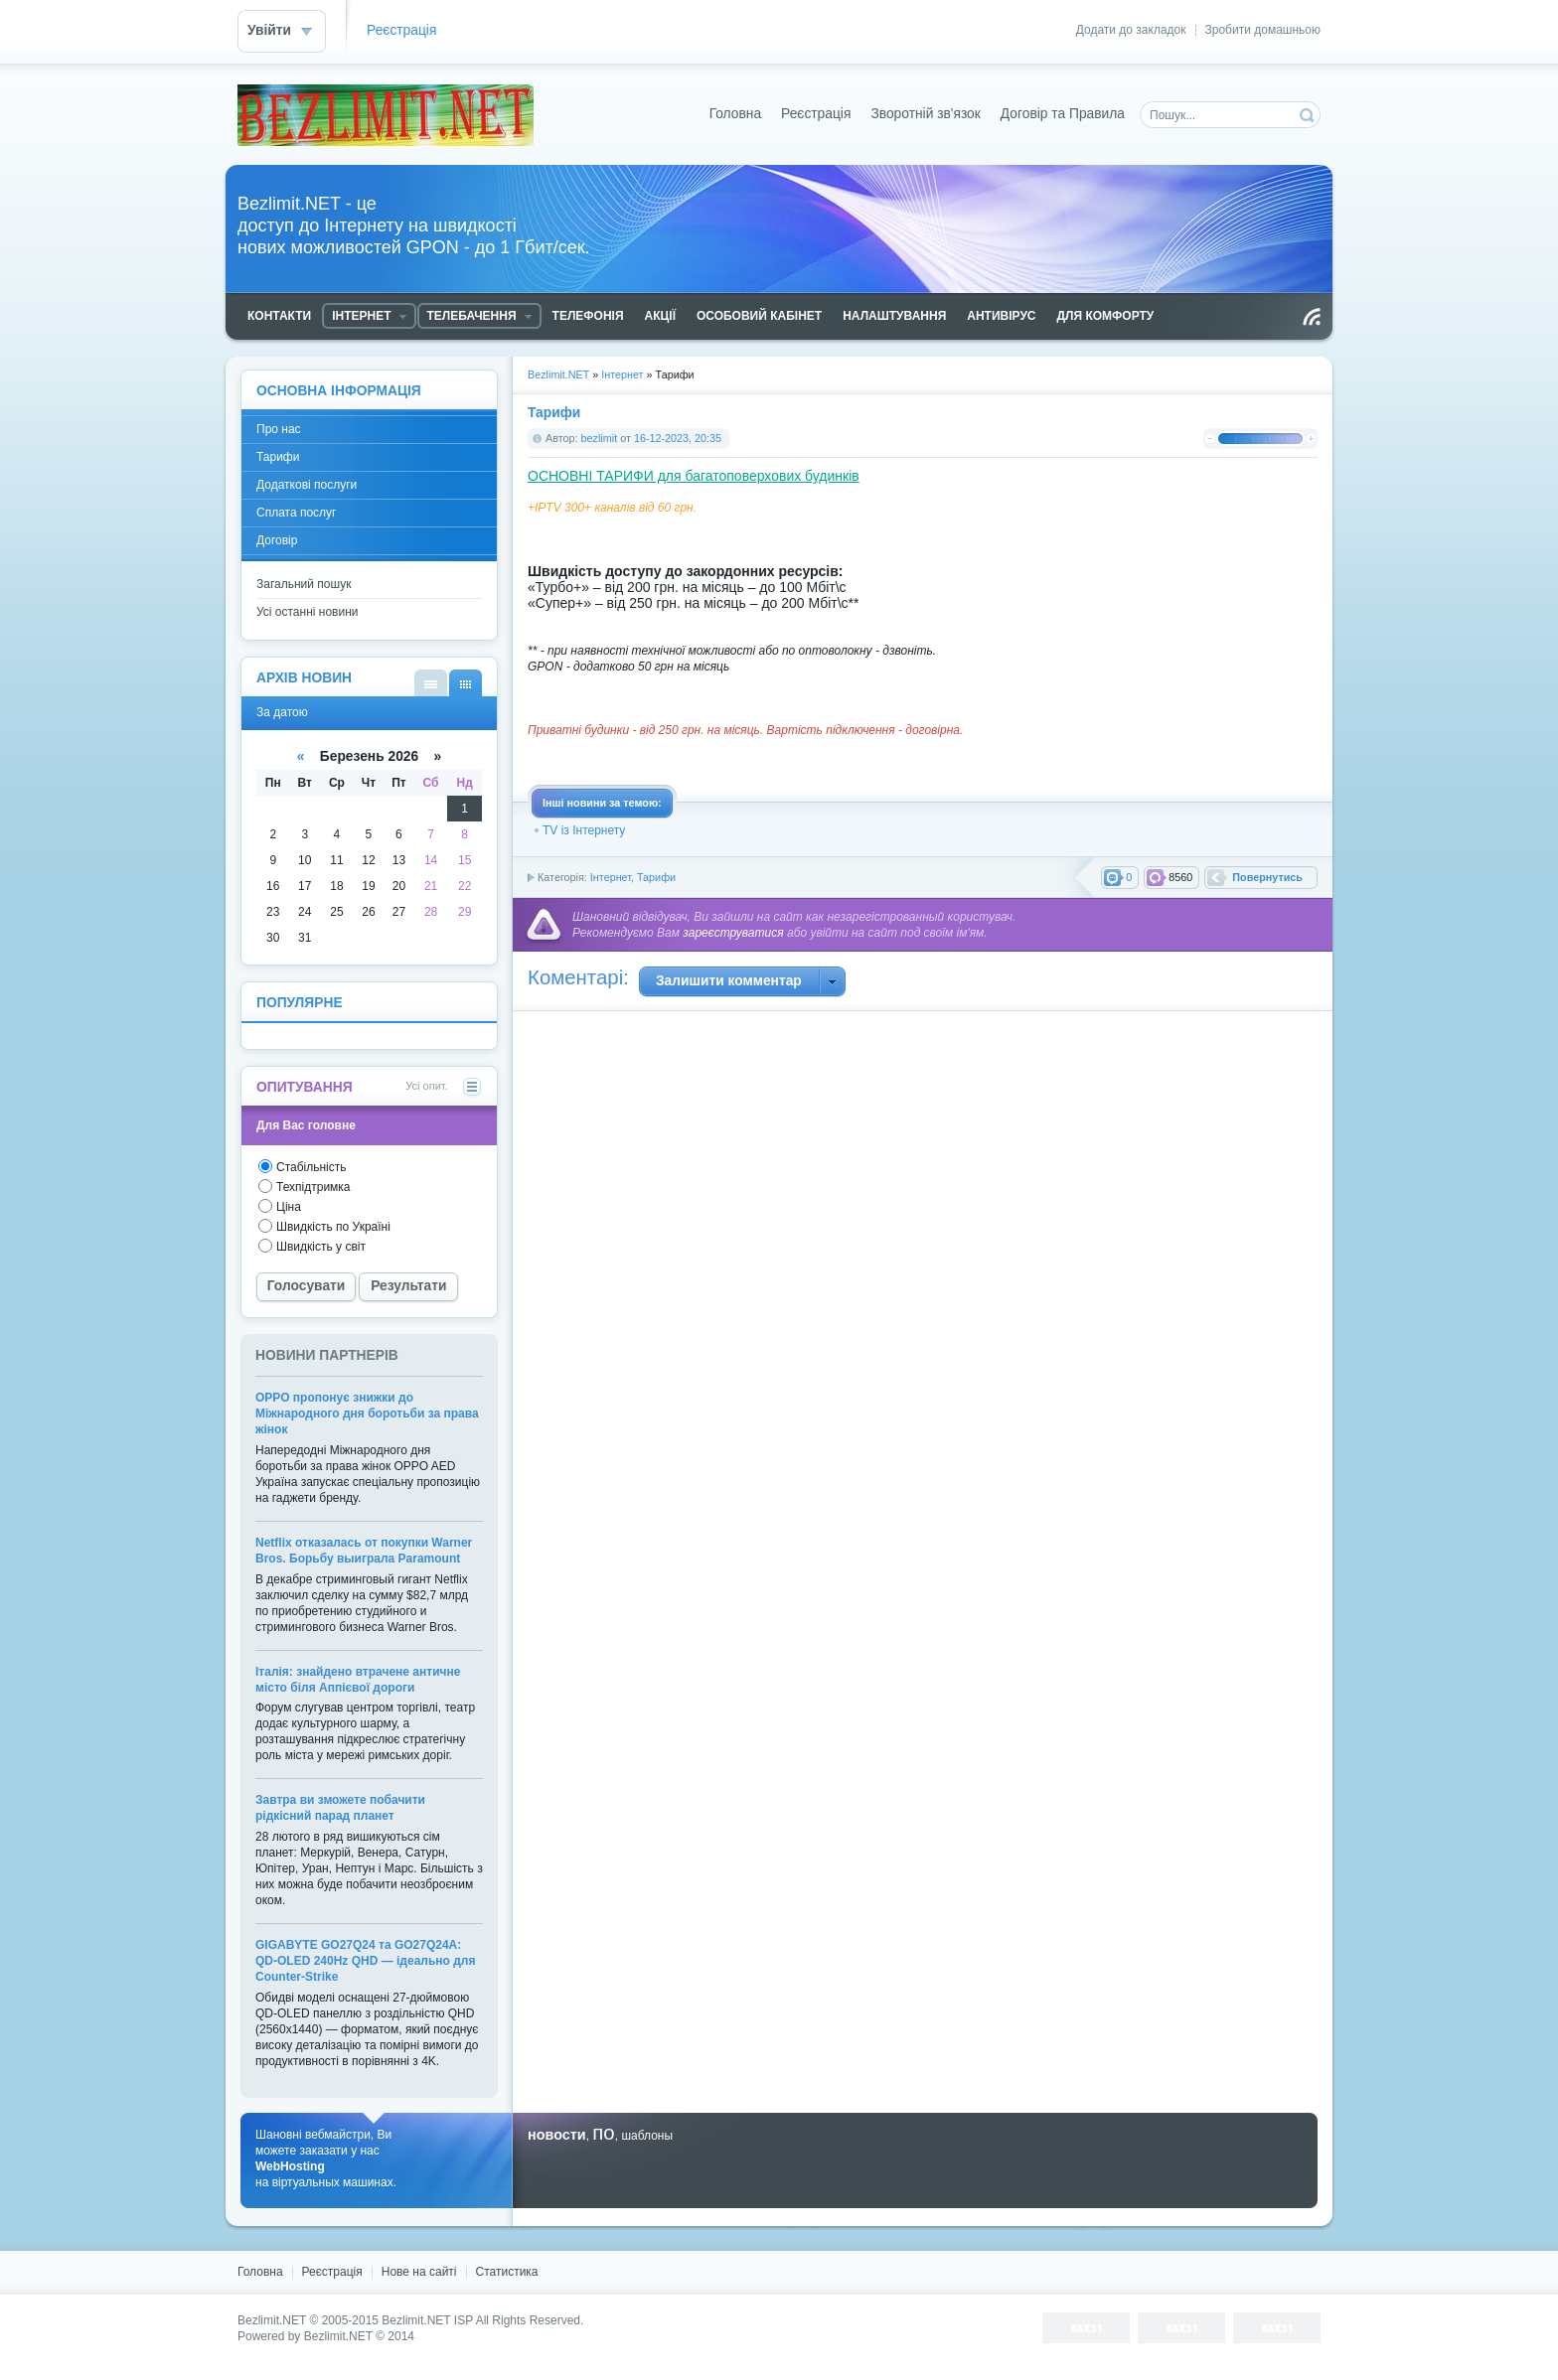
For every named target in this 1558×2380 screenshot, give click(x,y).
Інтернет (610, 877)
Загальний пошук (303, 584)
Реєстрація (401, 30)
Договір (276, 540)
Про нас (278, 429)
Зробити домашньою (1263, 30)
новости (557, 2135)
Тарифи (656, 877)
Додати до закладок (1131, 30)
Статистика (507, 2272)
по (603, 2133)
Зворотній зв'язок (925, 113)
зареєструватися (733, 933)
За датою (465, 682)
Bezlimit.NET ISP (427, 2320)
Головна (735, 113)
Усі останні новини (307, 612)
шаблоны (647, 2136)
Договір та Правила (1063, 113)
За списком (430, 682)
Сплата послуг (296, 513)
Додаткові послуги (306, 485)
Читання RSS (1312, 317)
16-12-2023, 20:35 (677, 438)
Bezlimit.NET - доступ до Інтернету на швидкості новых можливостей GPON (385, 115)
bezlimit (599, 438)
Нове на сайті (419, 2272)
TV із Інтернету (584, 830)
